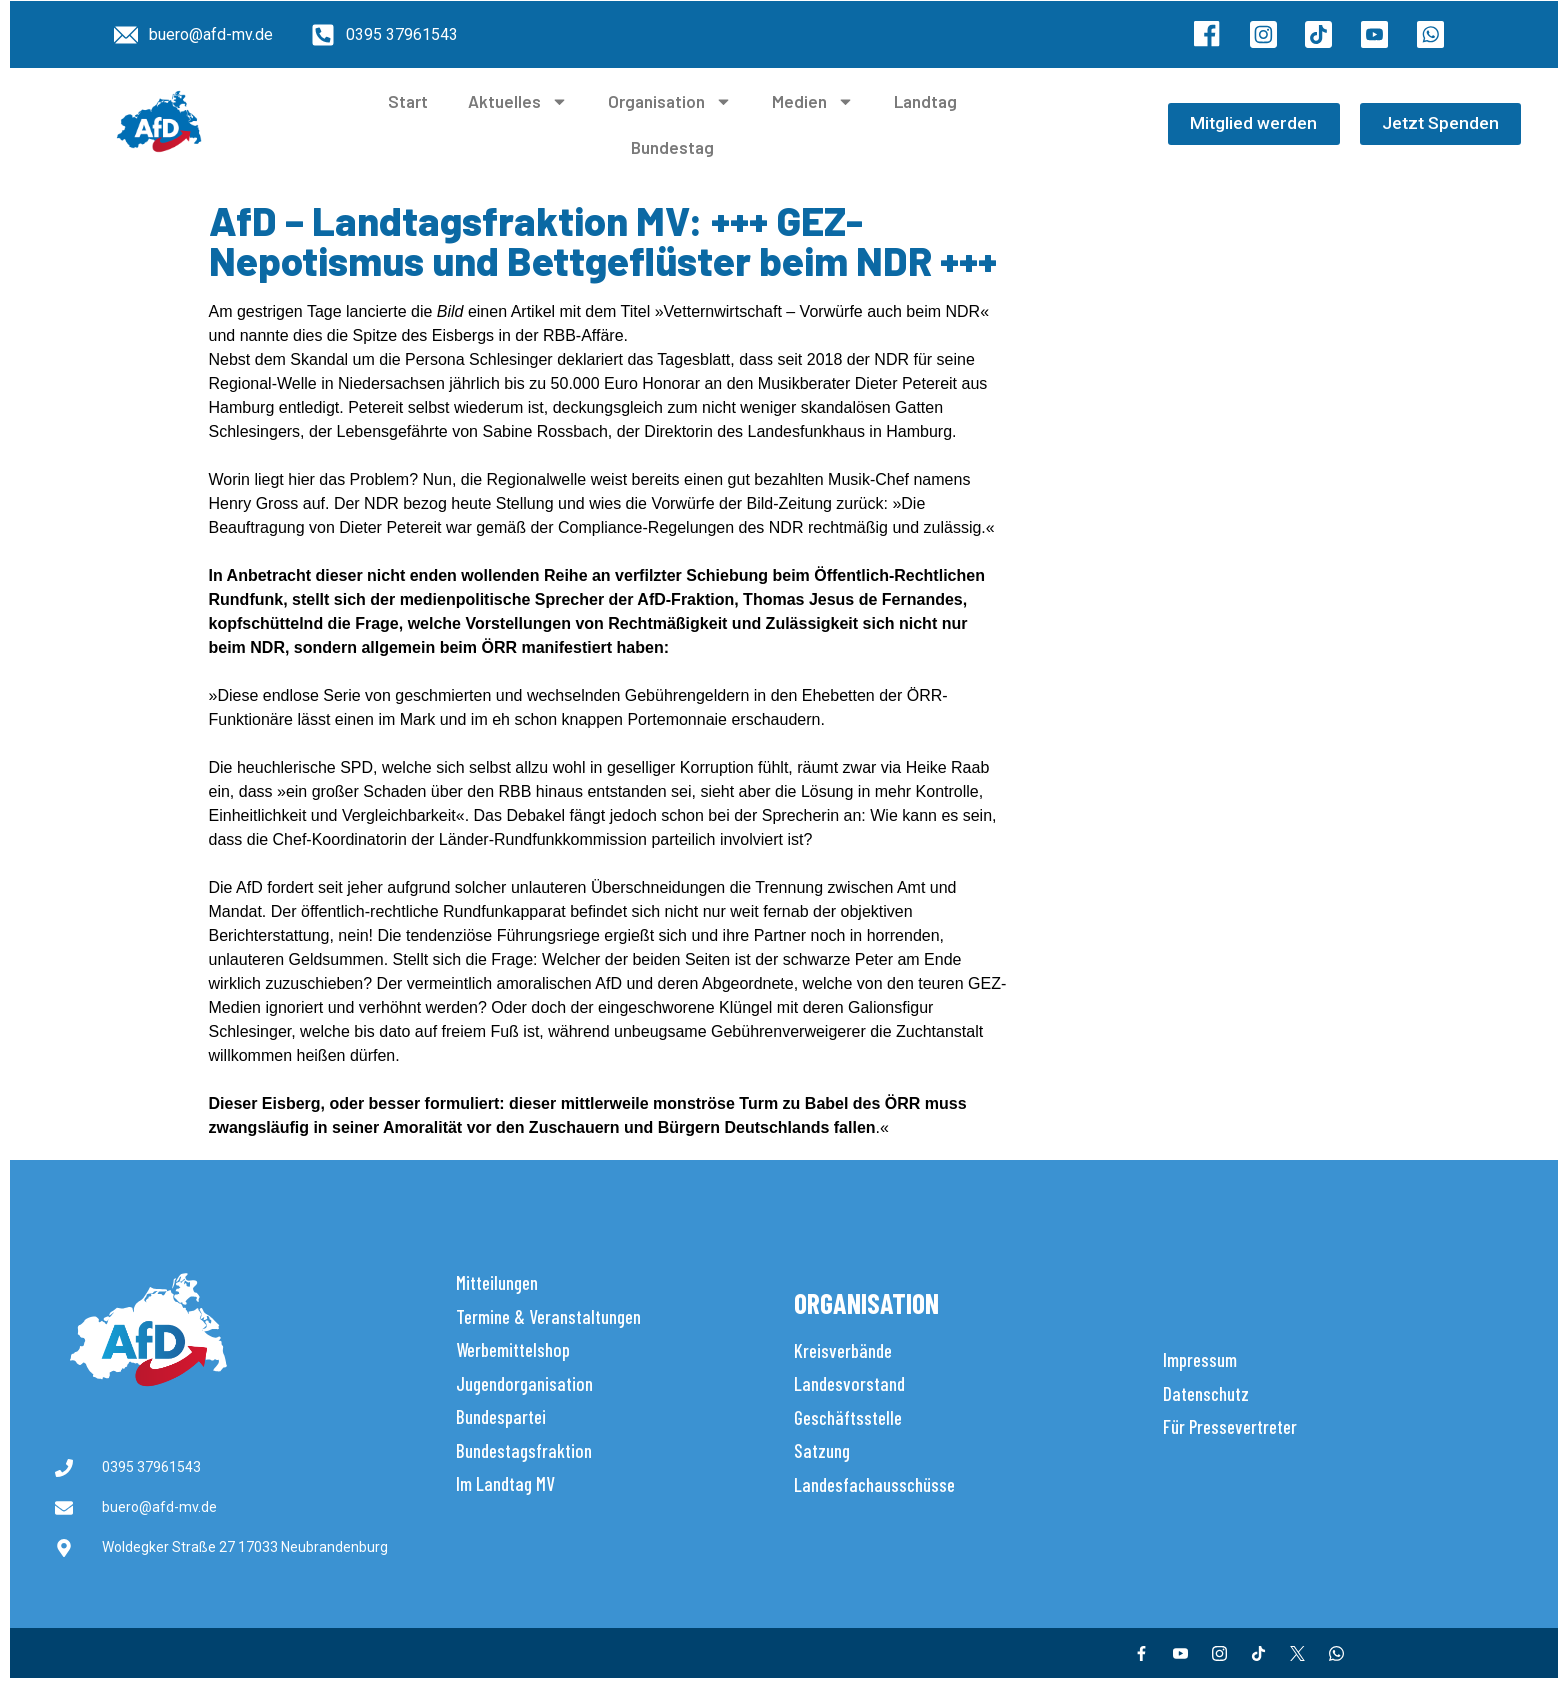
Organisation (670, 101)
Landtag (925, 101)
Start (408, 101)
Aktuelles (518, 101)
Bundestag (672, 147)
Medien (813, 101)
